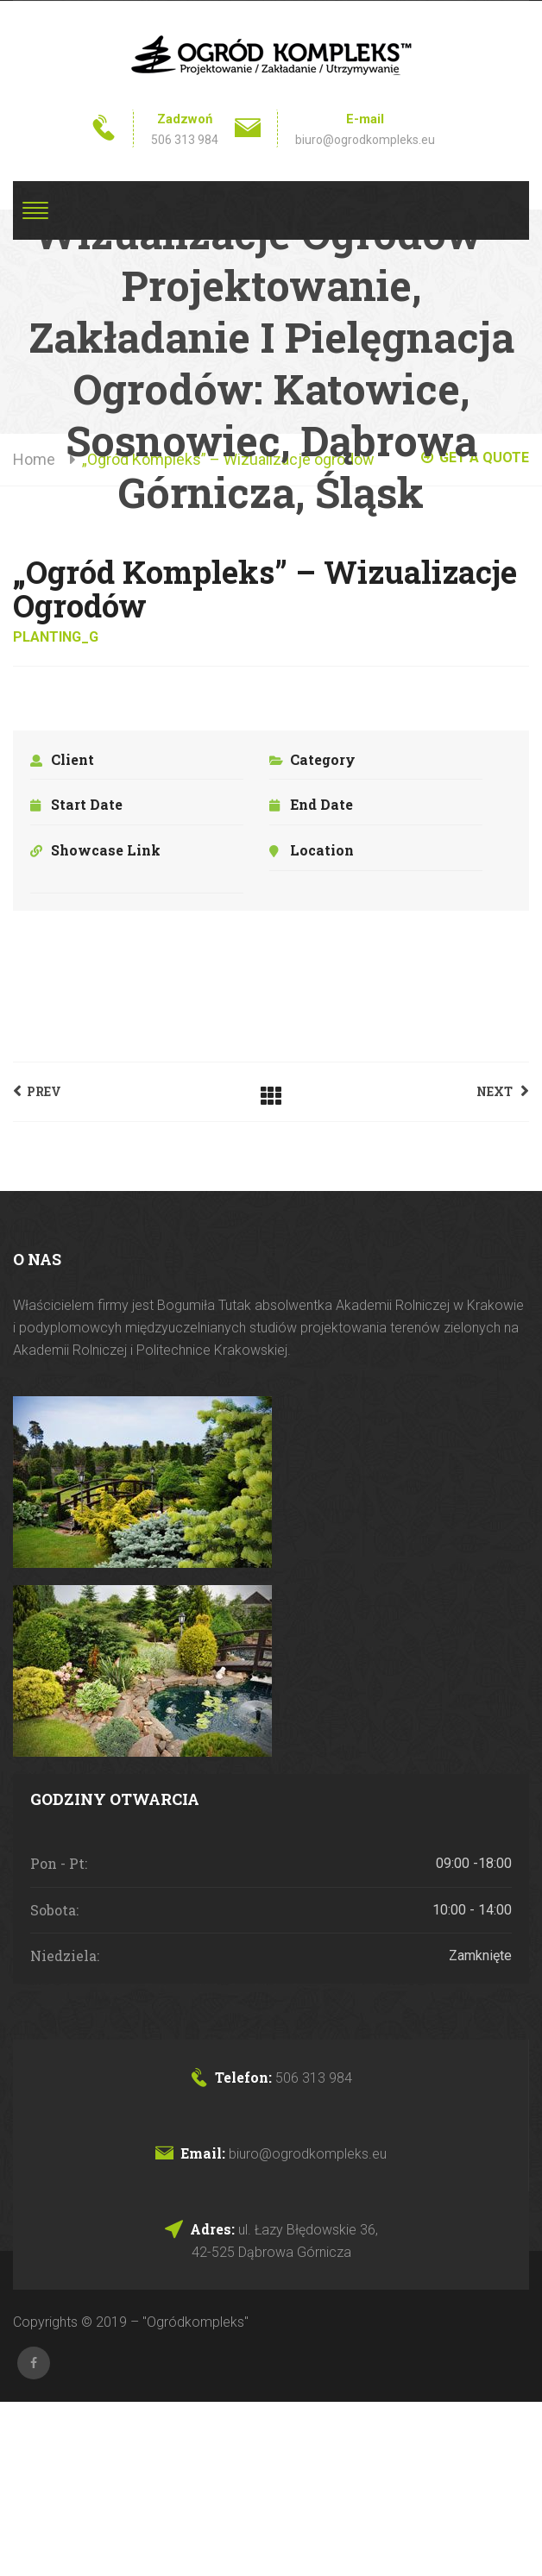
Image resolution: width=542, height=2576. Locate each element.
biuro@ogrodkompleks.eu (365, 140)
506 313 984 (184, 140)
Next (502, 1091)
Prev (37, 1091)
